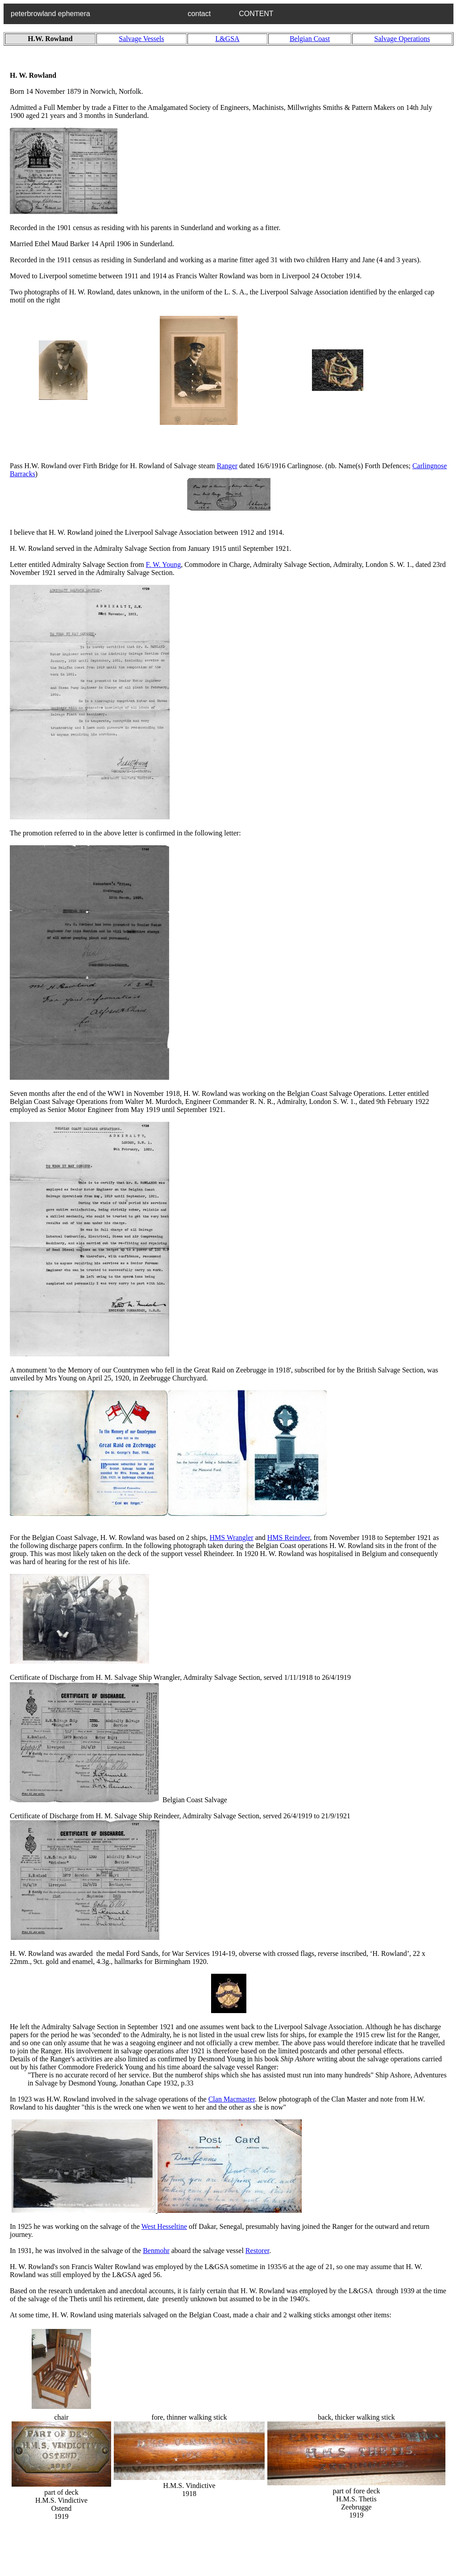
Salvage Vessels (141, 38)
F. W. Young (163, 564)
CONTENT (256, 13)
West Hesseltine (164, 2226)
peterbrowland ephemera (92, 13)
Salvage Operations (402, 38)
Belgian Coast (310, 38)
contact (206, 13)
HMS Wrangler (231, 1537)
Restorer (257, 2250)
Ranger (227, 466)
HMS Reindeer (288, 1537)
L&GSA (227, 38)
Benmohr (156, 2250)
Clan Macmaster (231, 2099)
